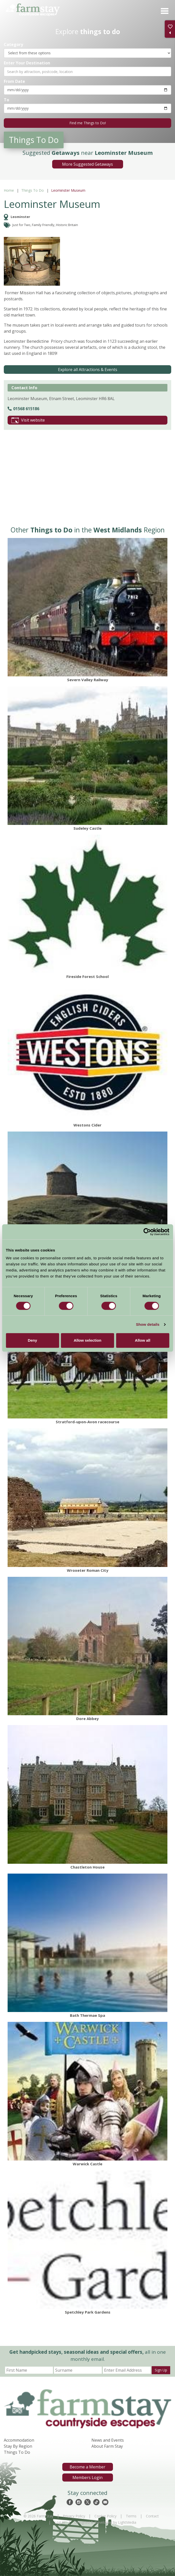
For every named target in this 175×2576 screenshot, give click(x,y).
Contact (152, 2516)
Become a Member (87, 2467)
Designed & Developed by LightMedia (105, 2522)
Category (13, 44)
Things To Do (32, 190)
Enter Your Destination (27, 62)
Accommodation (19, 2440)
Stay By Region (18, 2446)
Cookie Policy (105, 2516)
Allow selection (87, 1340)
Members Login (87, 2477)
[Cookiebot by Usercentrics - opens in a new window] (147, 1232)
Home (9, 190)
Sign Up (161, 2370)
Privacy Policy (74, 2516)
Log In (59, 2522)
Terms (131, 2516)
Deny (32, 1340)
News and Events (107, 2440)
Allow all (142, 1340)
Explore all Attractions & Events (87, 369)
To (6, 99)
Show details (148, 1324)
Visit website (28, 420)
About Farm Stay (107, 2446)
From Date (14, 81)
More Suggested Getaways (87, 164)
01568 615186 (23, 408)
